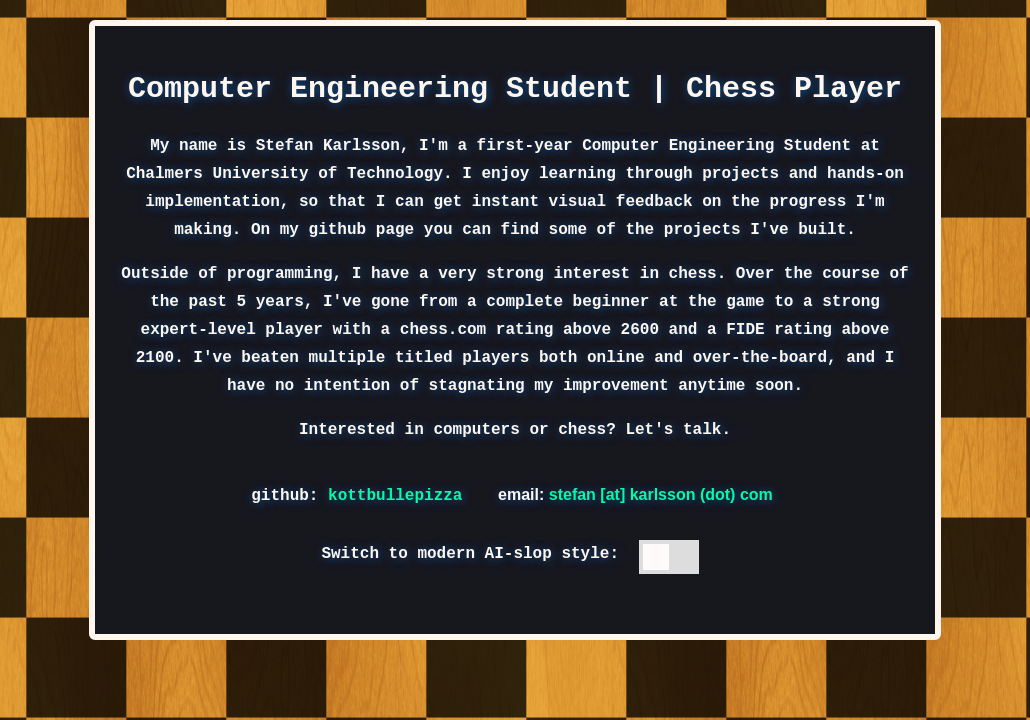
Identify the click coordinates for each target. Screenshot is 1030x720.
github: (361, 494)
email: (635, 494)
